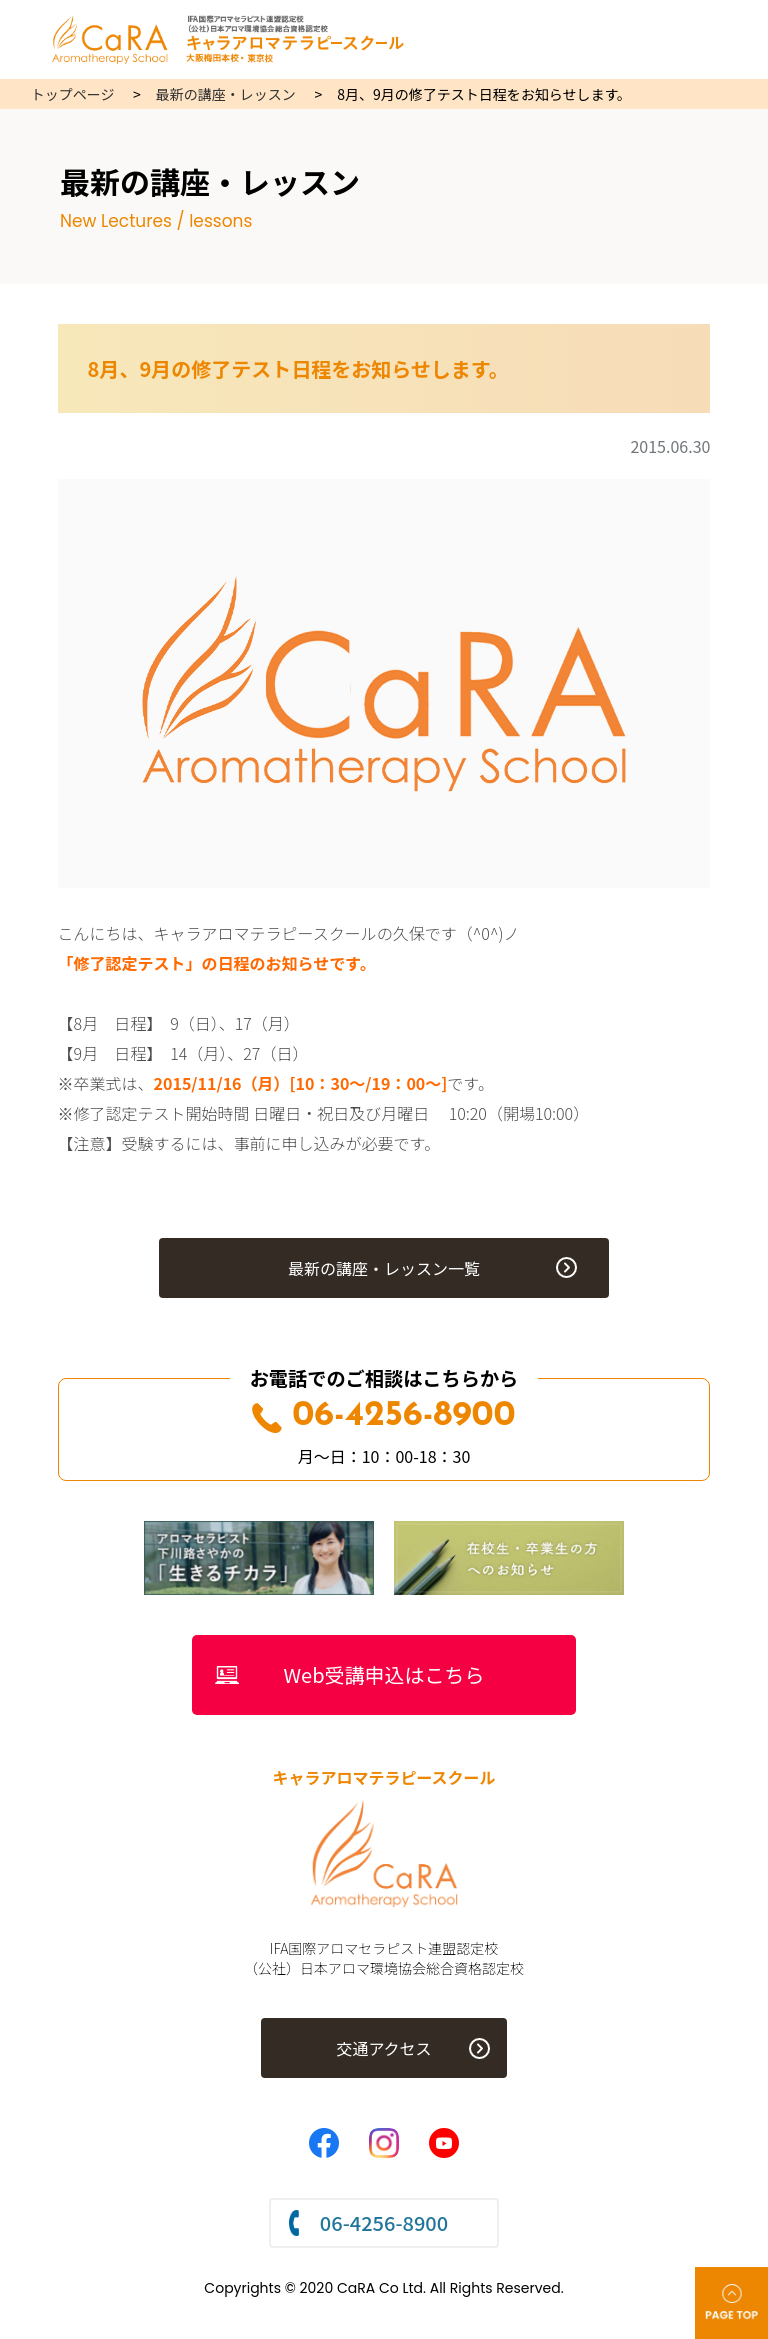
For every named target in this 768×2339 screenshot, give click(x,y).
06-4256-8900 (383, 1416)
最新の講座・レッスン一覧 (384, 1268)
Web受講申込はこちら (384, 1674)
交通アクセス (383, 2048)
